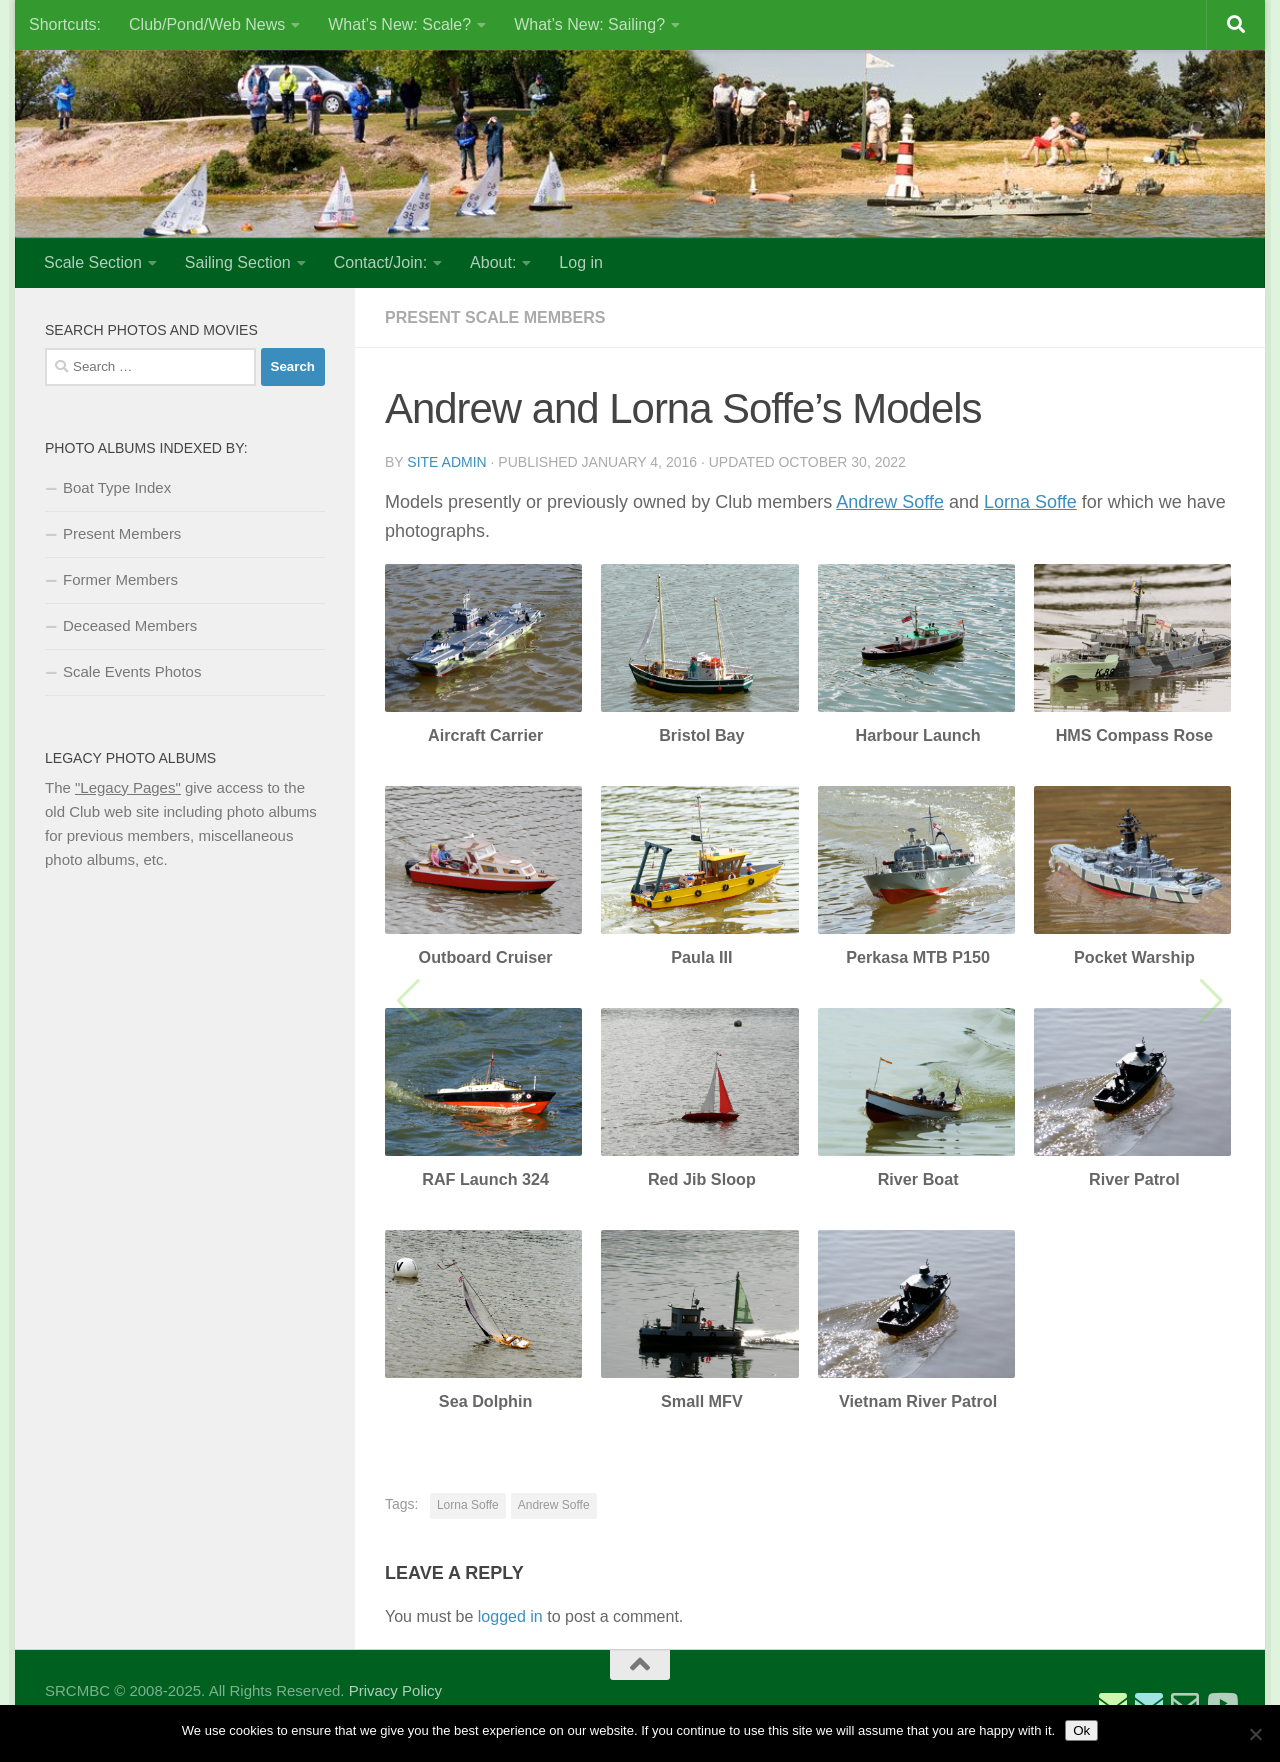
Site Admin (446, 462)
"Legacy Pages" (128, 787)
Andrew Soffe (890, 502)
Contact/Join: (380, 262)
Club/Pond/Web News (207, 24)
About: (493, 262)
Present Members (122, 533)
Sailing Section (238, 262)
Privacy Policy (395, 1690)
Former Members (120, 579)
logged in (510, 1616)
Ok (1081, 1730)
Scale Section (93, 262)
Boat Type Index (117, 487)
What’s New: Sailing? (589, 24)
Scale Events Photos (132, 671)
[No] (1255, 1734)
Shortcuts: (65, 24)
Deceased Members (130, 625)
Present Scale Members (495, 317)
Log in (581, 262)
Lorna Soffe (1030, 502)
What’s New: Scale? (399, 24)
